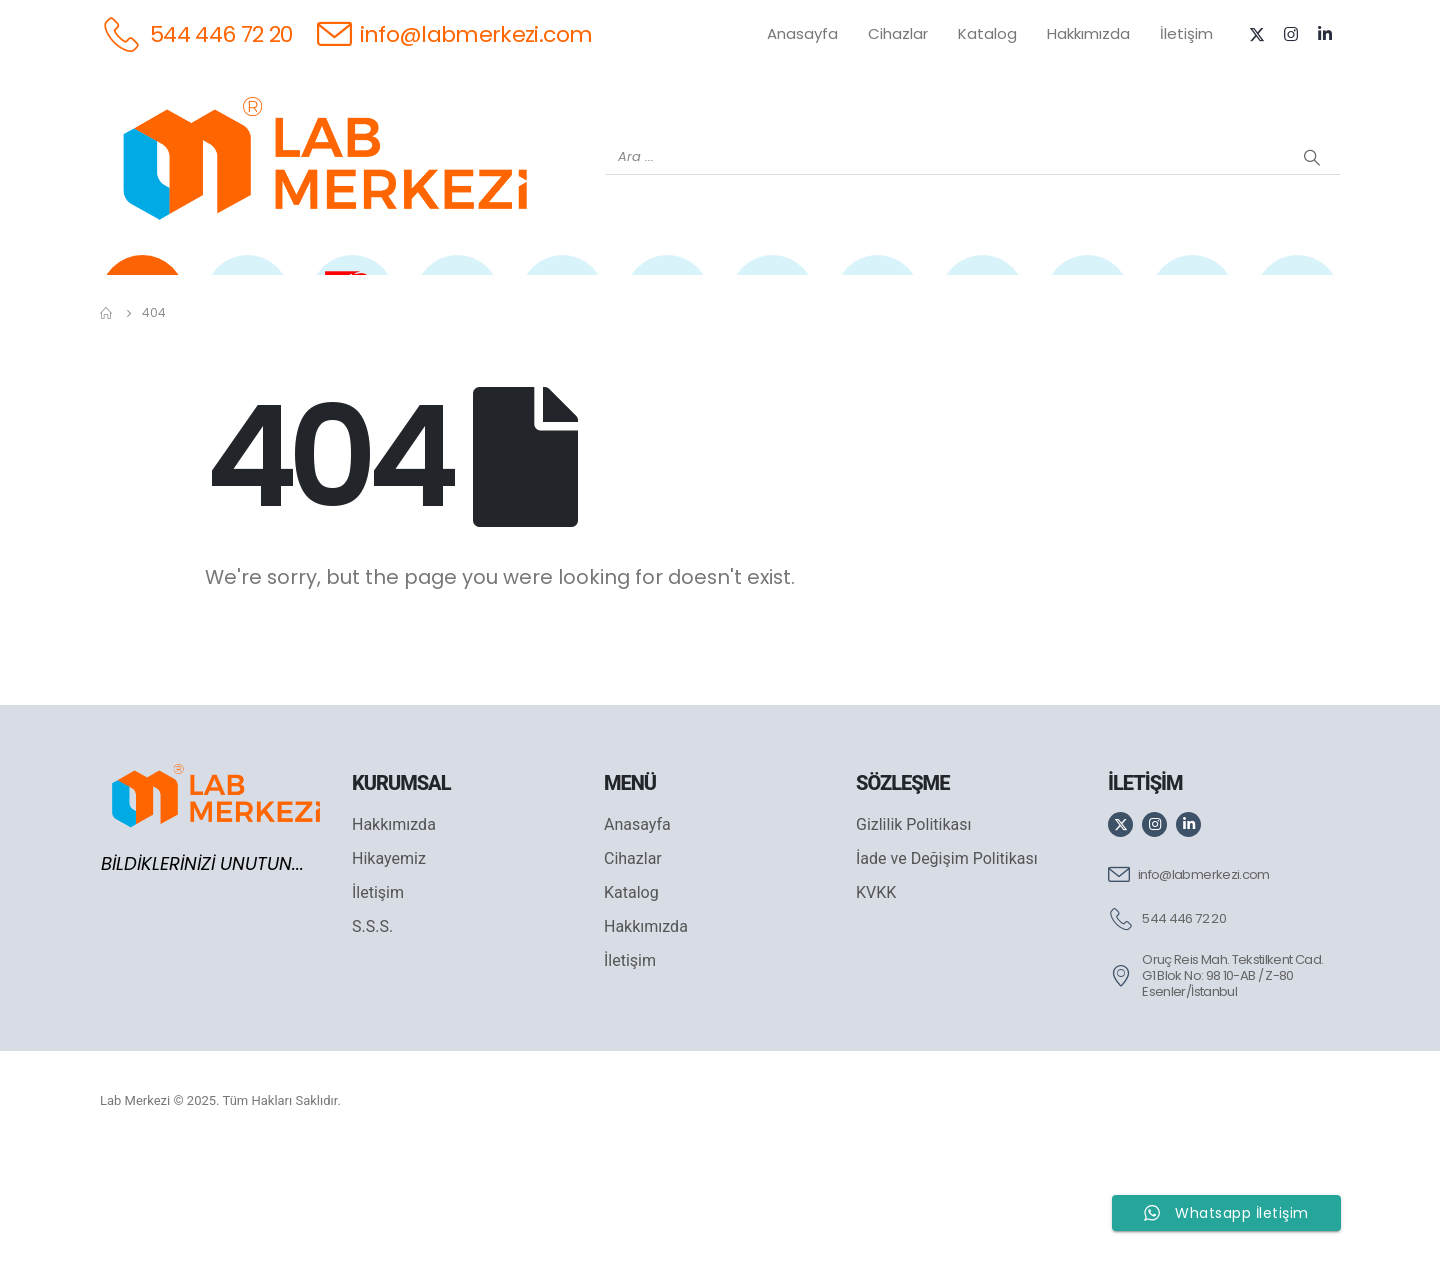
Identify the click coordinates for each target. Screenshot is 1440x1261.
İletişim (1186, 33)
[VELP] (1087, 311)
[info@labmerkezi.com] (455, 33)
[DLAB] (877, 311)
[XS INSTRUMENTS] (562, 311)
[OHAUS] (352, 311)
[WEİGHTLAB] (247, 311)
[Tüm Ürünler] (142, 311)
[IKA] (1297, 311)
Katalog (987, 33)
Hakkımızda (1088, 33)
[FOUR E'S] (982, 311)
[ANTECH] (1192, 311)
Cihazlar (898, 33)
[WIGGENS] (667, 311)
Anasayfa (802, 33)
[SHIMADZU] (457, 311)
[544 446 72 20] (196, 33)
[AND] (772, 311)
